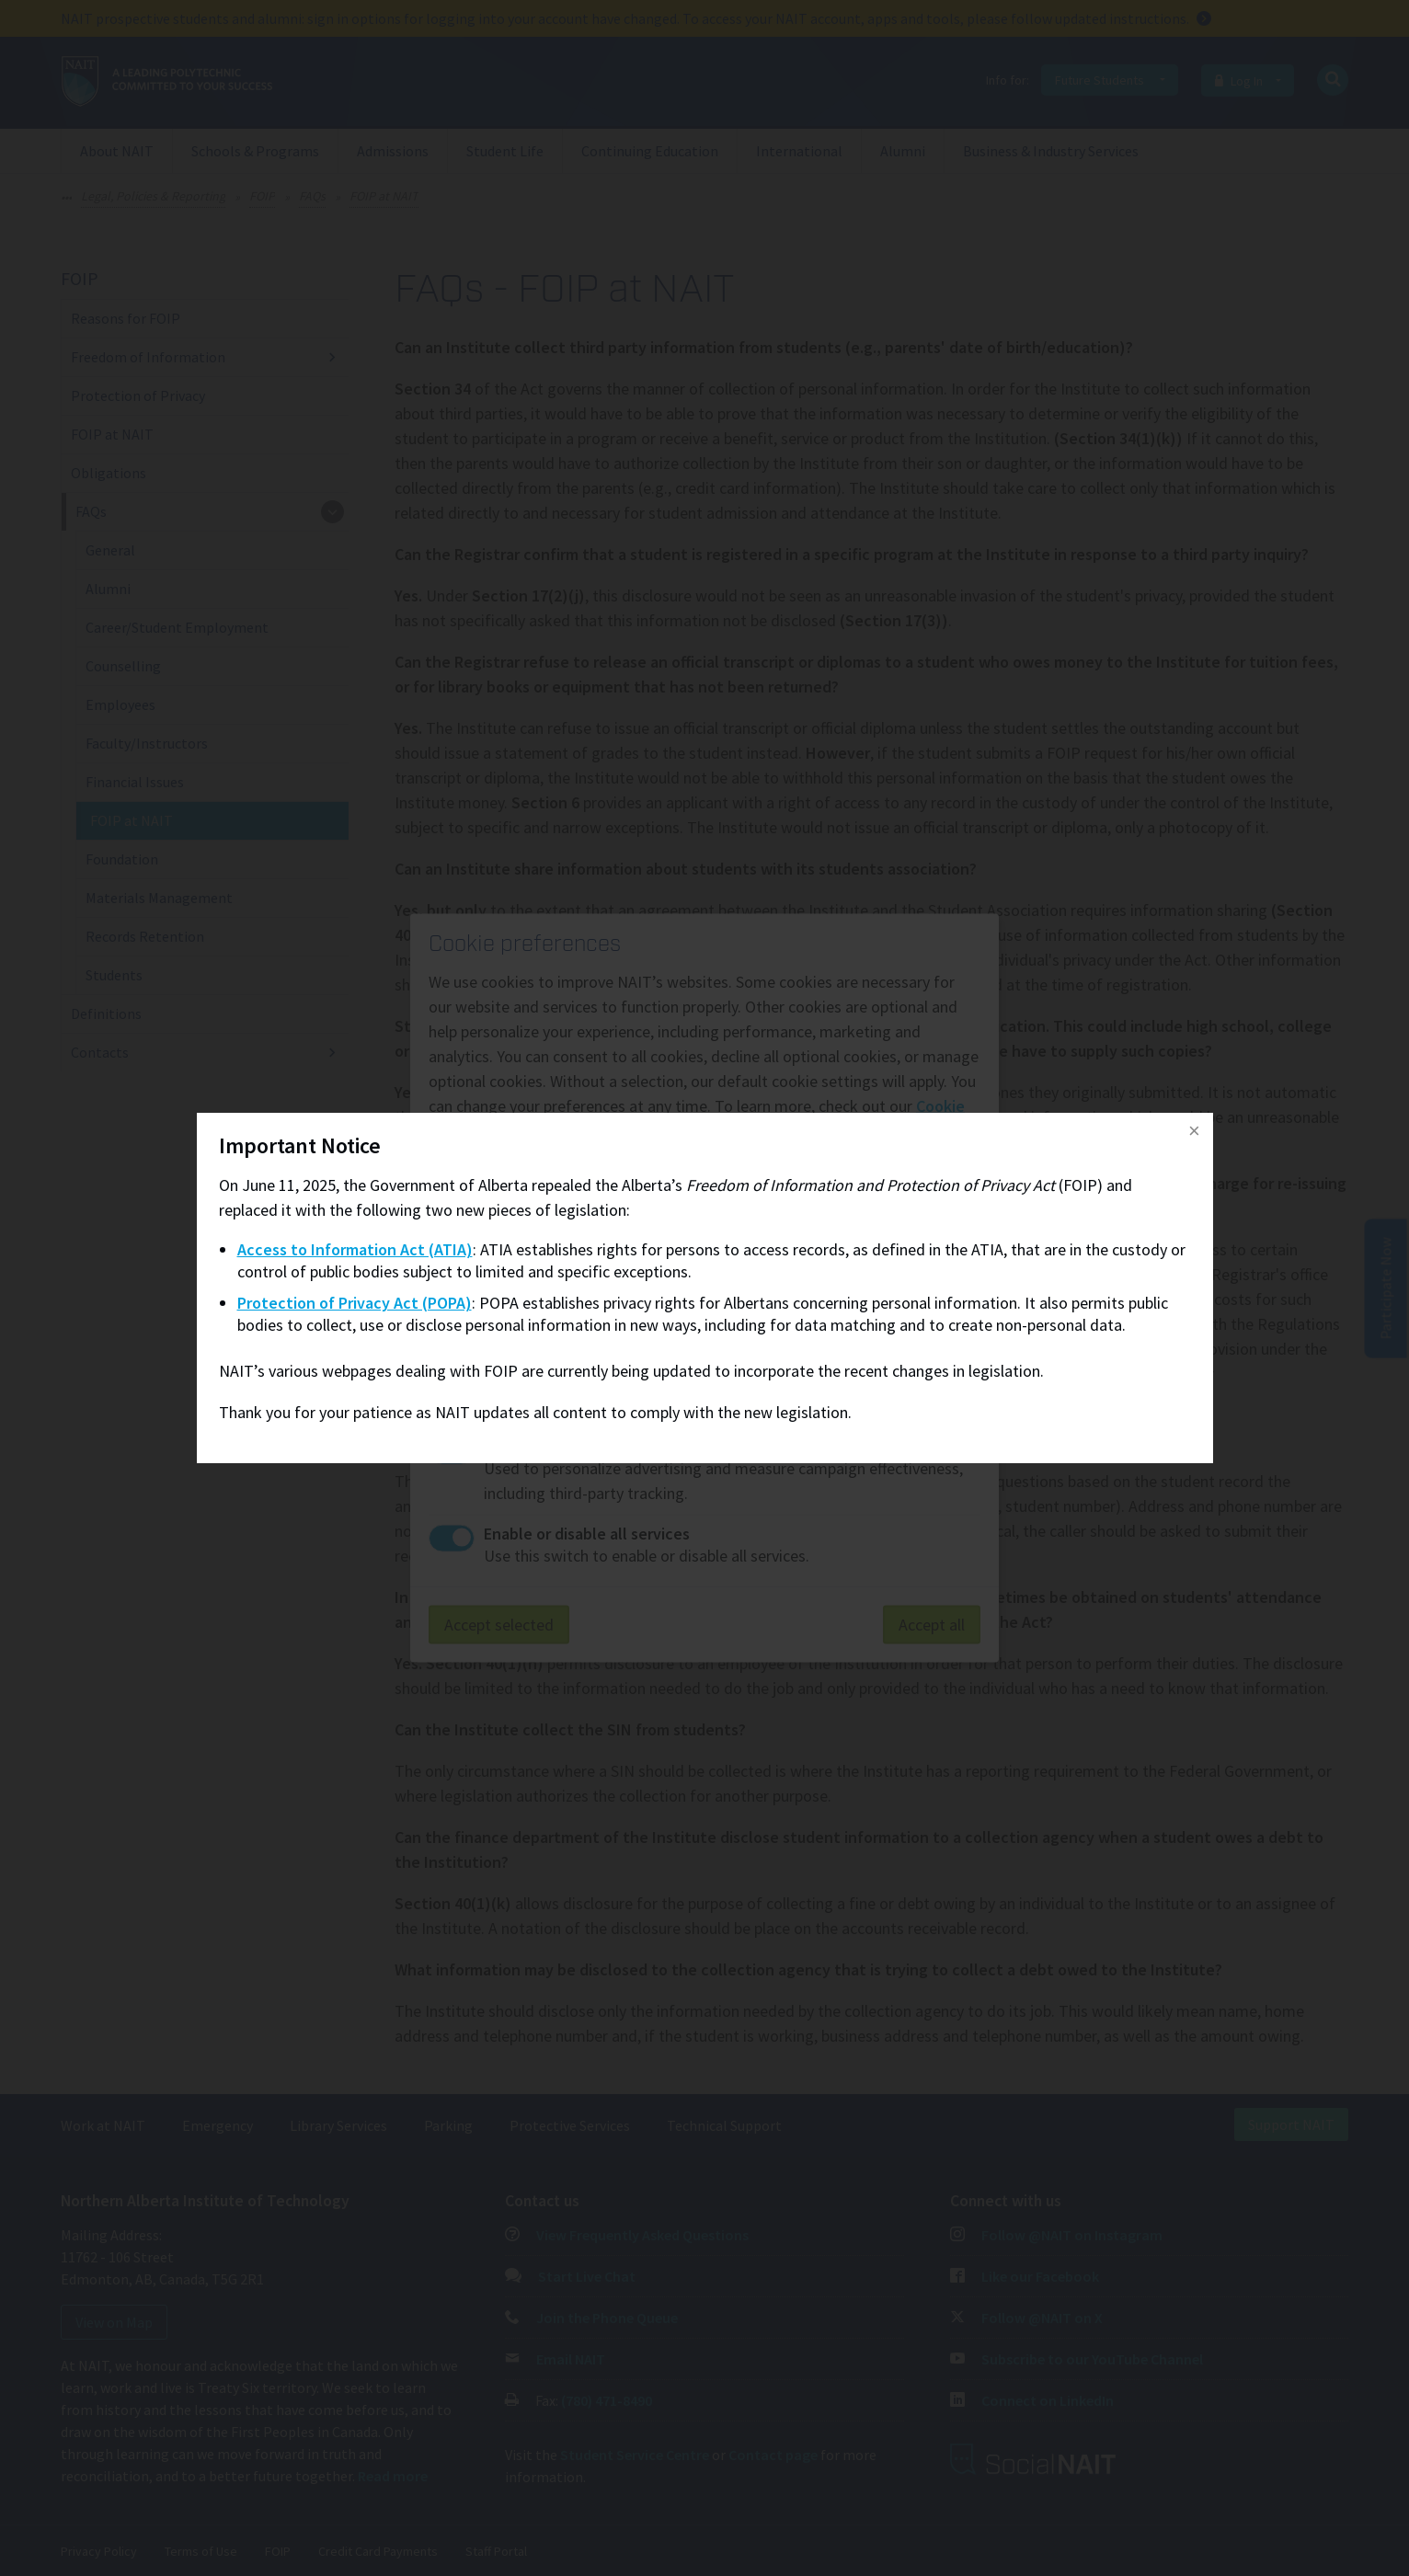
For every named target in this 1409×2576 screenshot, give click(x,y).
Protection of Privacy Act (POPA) (354, 1302)
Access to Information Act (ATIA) (355, 1249)
